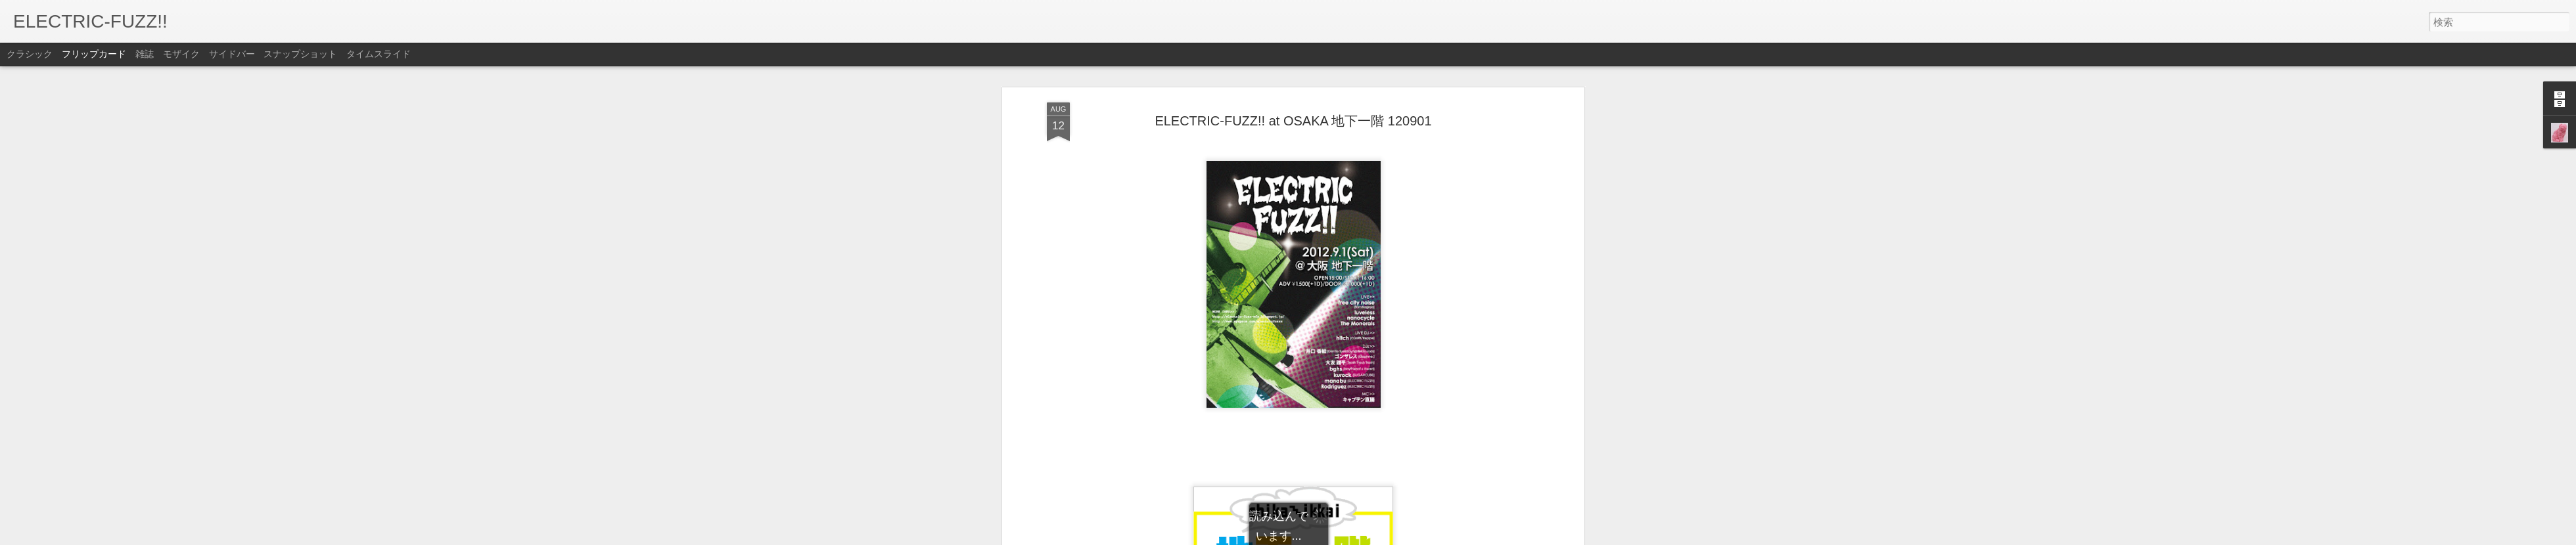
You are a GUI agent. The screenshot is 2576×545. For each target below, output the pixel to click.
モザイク (181, 54)
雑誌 (144, 54)
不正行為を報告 (1368, 536)
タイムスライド (378, 54)
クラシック (30, 54)
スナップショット (300, 54)
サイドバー (232, 54)
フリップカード (94, 54)
